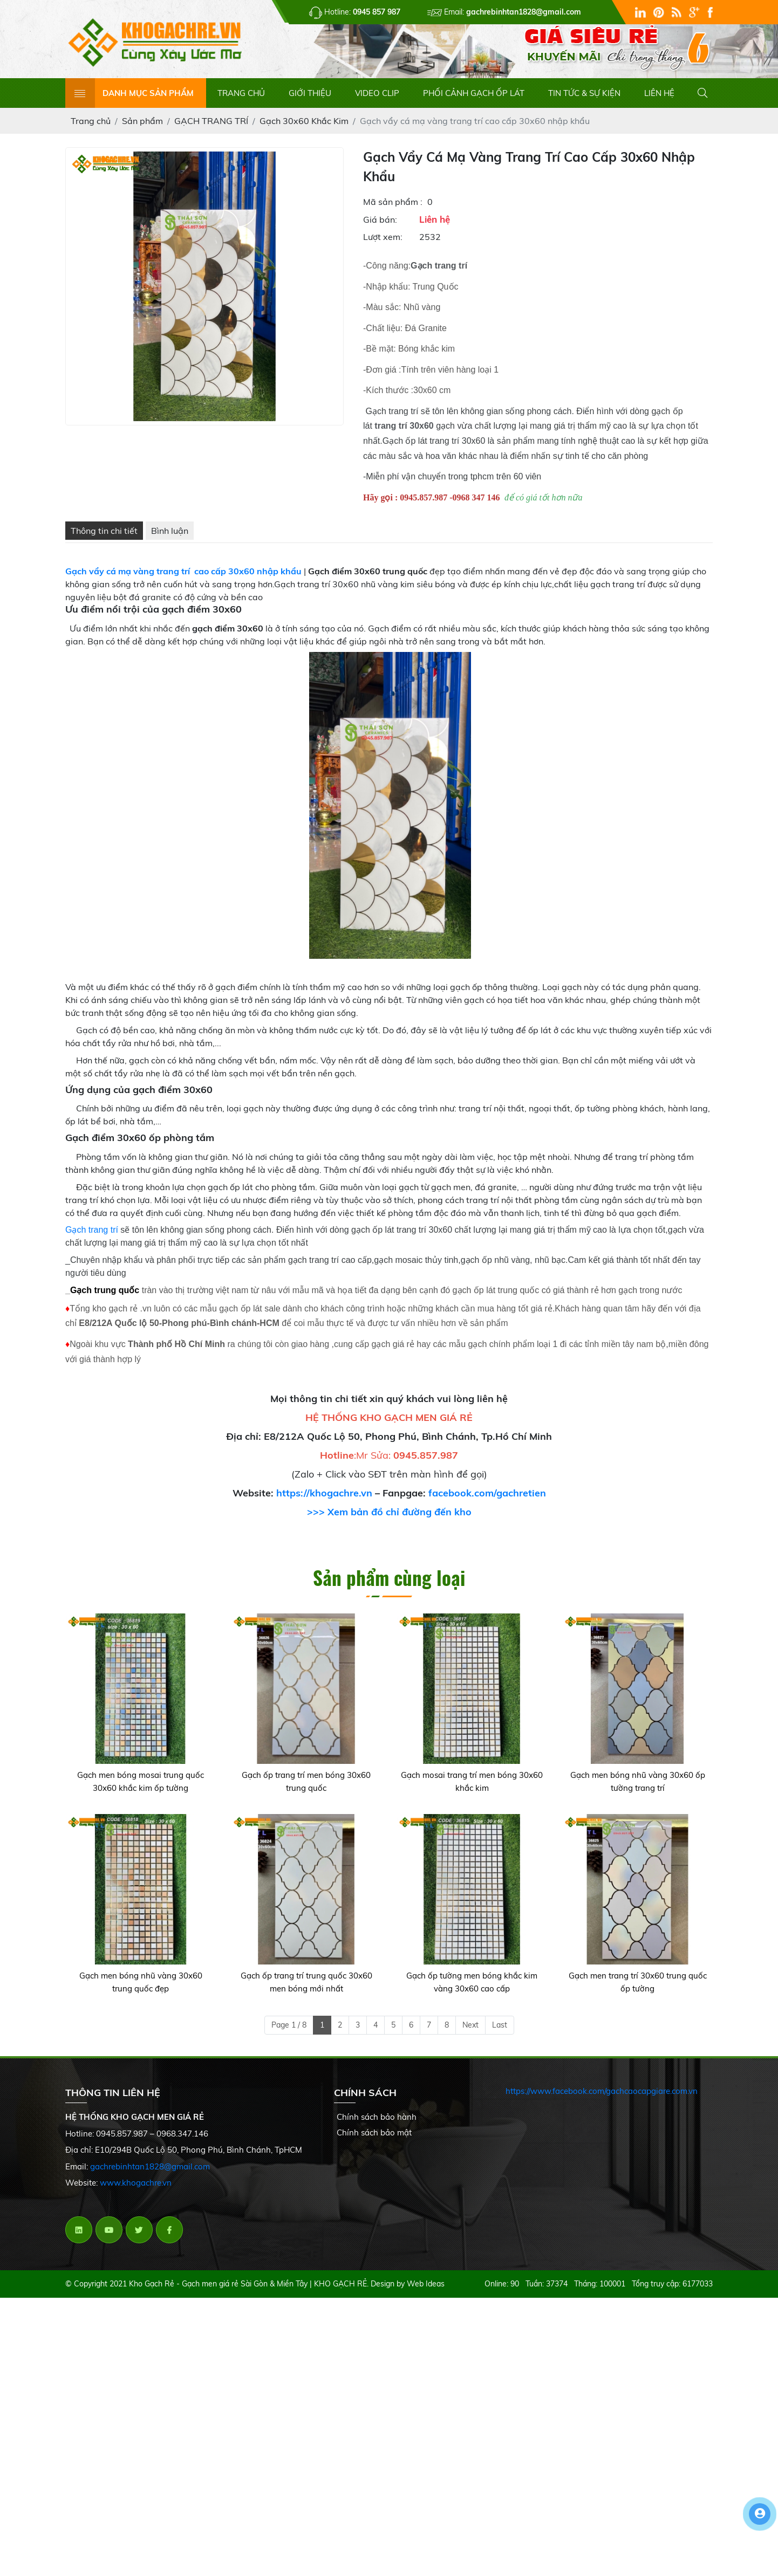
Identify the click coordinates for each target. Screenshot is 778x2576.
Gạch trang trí (91, 1237)
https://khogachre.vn (324, 1501)
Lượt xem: (382, 245)
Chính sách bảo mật (374, 2140)
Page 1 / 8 (288, 2033)
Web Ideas (426, 2292)
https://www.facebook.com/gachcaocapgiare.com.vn (602, 2099)
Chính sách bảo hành (377, 2125)
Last (499, 2033)
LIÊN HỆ (659, 101)
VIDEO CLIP (377, 101)
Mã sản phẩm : (392, 209)
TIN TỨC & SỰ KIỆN (584, 101)
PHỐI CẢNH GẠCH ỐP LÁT (473, 101)
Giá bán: (380, 227)
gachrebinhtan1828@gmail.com (150, 2174)
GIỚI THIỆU (310, 101)
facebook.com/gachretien (487, 1501)
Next (470, 2033)
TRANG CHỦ (241, 101)
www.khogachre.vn (136, 2191)
